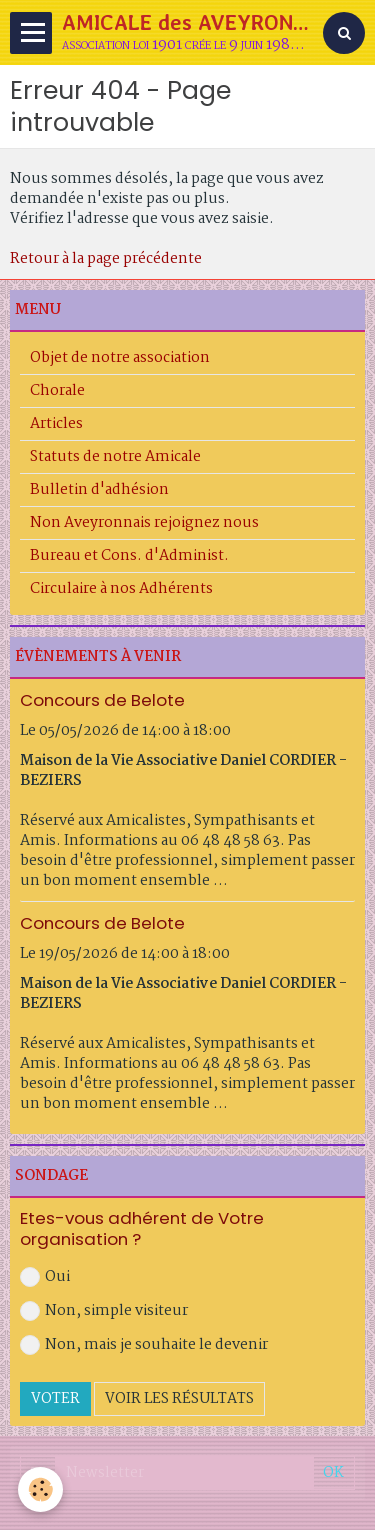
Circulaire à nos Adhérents (121, 589)
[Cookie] (40, 1489)
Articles (56, 424)
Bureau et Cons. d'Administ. (129, 556)
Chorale (57, 391)
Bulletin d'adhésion (99, 490)
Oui (45, 1277)
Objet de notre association (120, 358)
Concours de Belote (102, 700)
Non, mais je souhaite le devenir (144, 1345)
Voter (55, 1399)
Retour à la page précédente (106, 259)
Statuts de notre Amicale (115, 457)
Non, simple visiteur (104, 1311)
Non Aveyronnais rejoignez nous (144, 523)
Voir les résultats (179, 1399)
